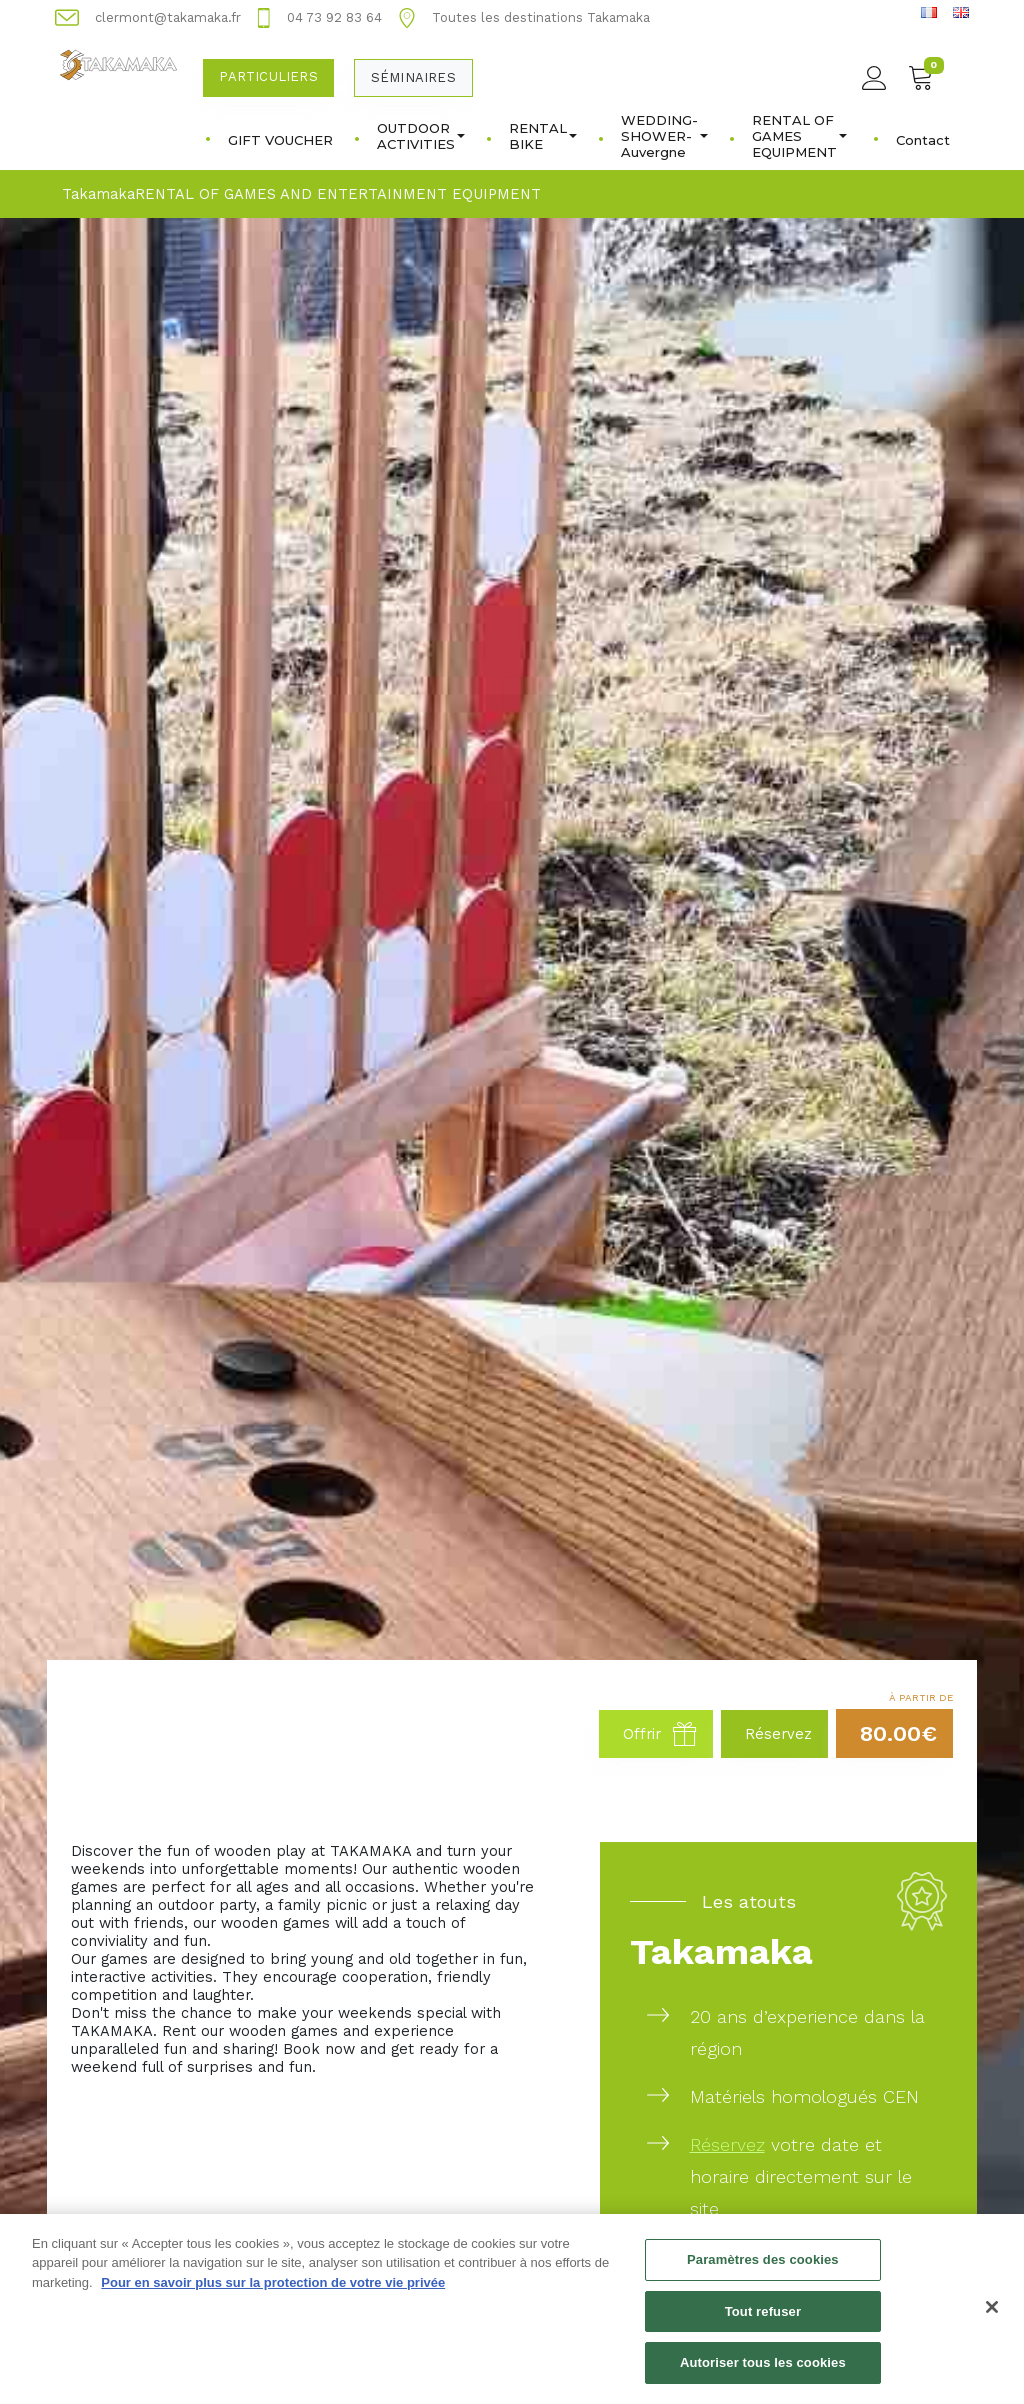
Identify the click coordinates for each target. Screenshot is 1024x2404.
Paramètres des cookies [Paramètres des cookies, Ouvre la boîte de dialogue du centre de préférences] (763, 2270)
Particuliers (268, 76)
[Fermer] (992, 2317)
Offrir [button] (660, 1734)
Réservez (727, 2144)
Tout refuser (763, 2321)
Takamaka (98, 194)
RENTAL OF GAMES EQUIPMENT (799, 136)
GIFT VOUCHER (280, 140)
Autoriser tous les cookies (763, 2373)
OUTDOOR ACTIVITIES (421, 136)
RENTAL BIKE (543, 136)
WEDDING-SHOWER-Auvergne (664, 136)
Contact (923, 140)
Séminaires (413, 77)
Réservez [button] (778, 1734)
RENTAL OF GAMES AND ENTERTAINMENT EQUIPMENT (338, 194)
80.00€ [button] (898, 1733)
